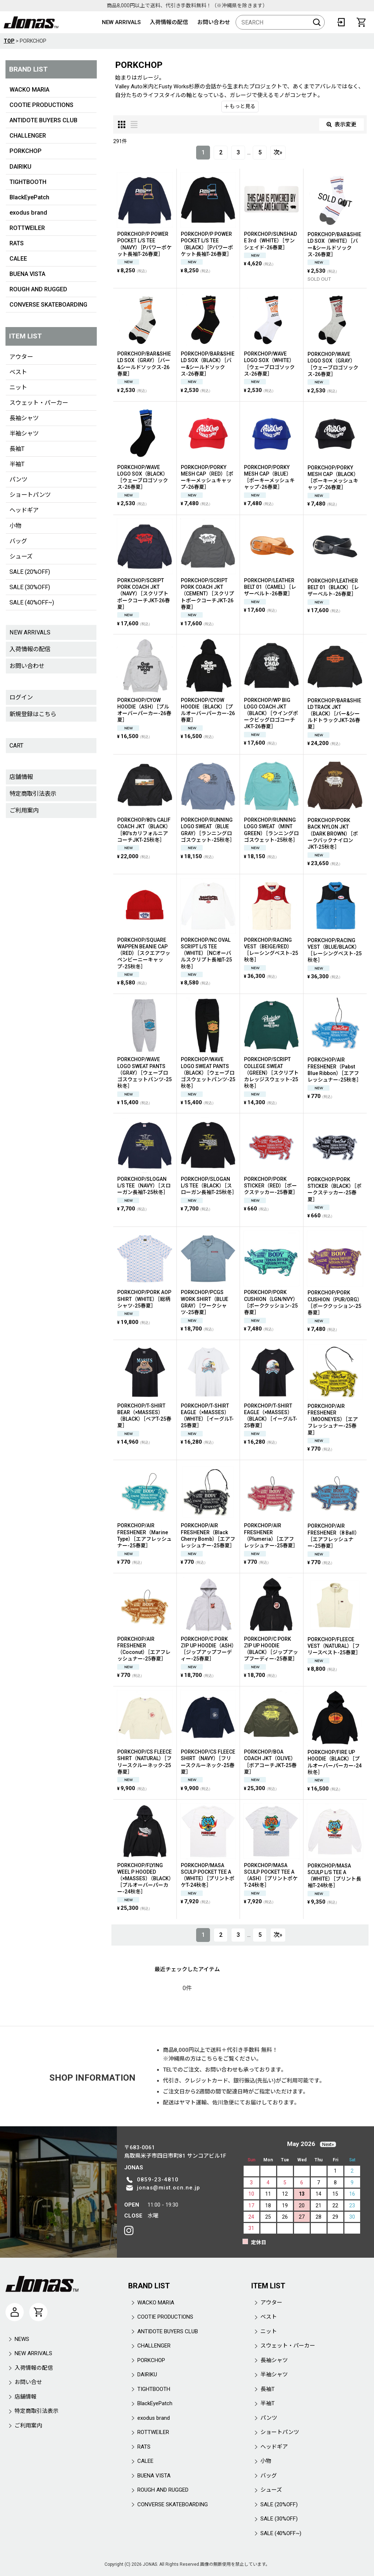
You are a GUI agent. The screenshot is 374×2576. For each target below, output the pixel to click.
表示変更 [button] (341, 124)
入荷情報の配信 (169, 22)
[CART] (361, 22)
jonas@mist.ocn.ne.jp (168, 2187)
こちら (209, 2058)
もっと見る (240, 106)
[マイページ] (14, 2312)
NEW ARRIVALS (121, 22)
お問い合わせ (213, 22)
